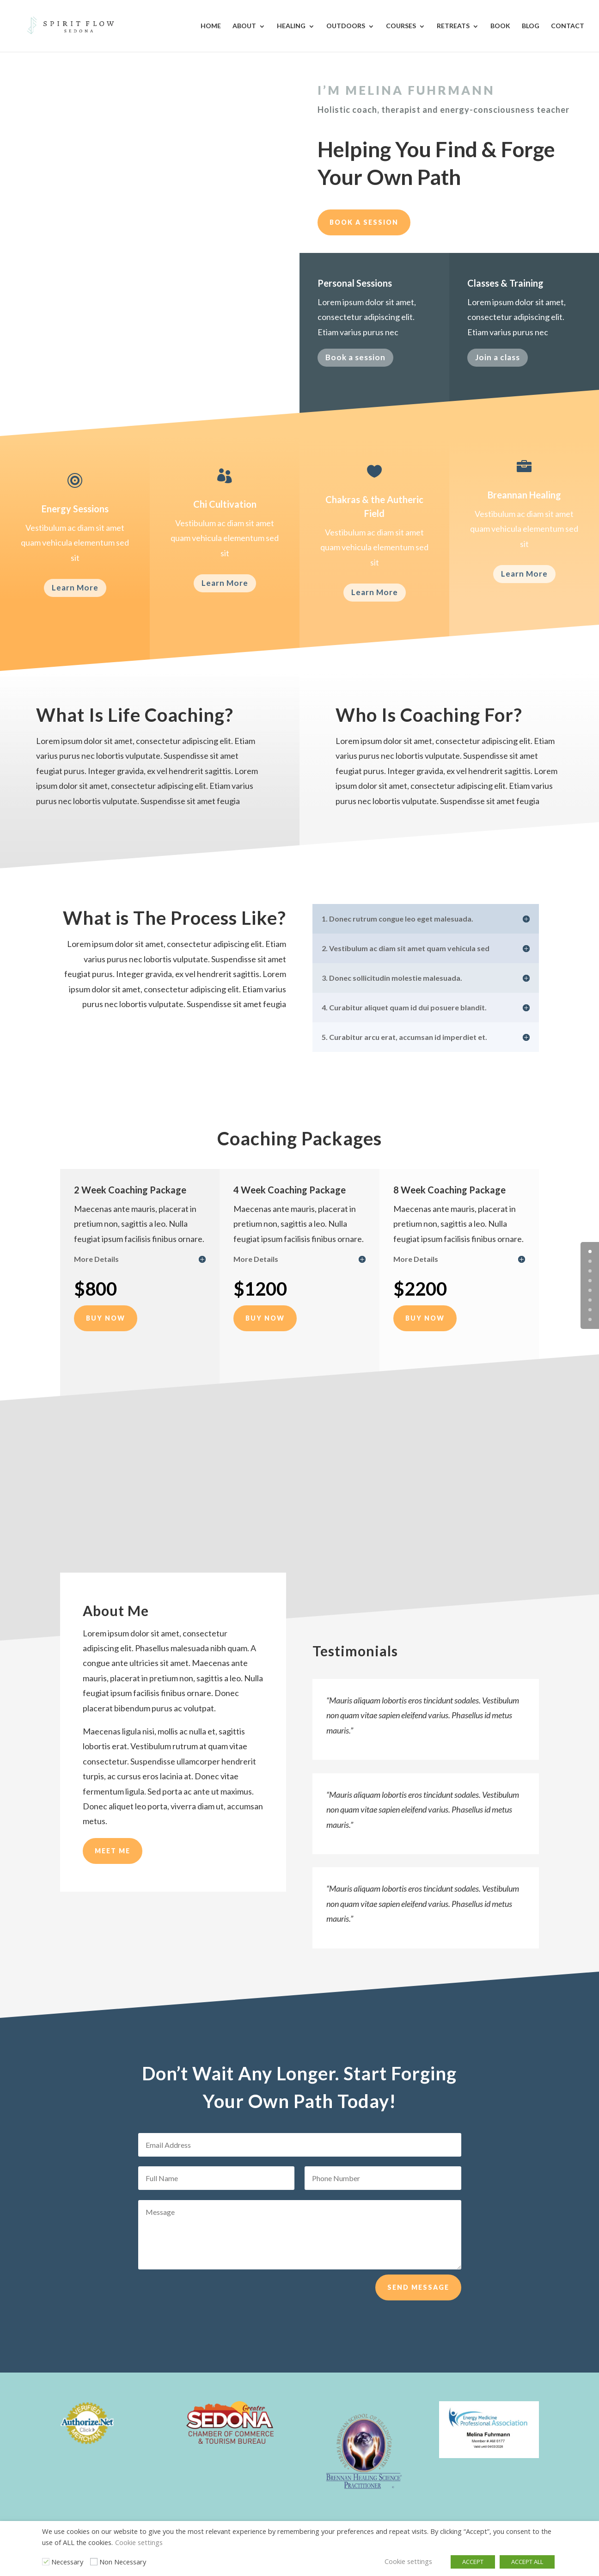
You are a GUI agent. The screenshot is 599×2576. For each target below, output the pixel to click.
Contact (567, 26)
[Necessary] (45, 2561)
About (244, 26)
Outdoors (345, 26)
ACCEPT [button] (472, 2562)
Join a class (497, 359)
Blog (530, 26)
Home (211, 26)
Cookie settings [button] (139, 2542)
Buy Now (105, 1318)
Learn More (75, 587)
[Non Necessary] (94, 2561)
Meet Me (112, 1882)
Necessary (67, 2561)
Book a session (364, 222)
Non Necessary (122, 2561)
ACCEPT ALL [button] (527, 2562)
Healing (291, 26)
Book (500, 26)
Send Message (418, 2304)
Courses (401, 26)
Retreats (453, 26)
